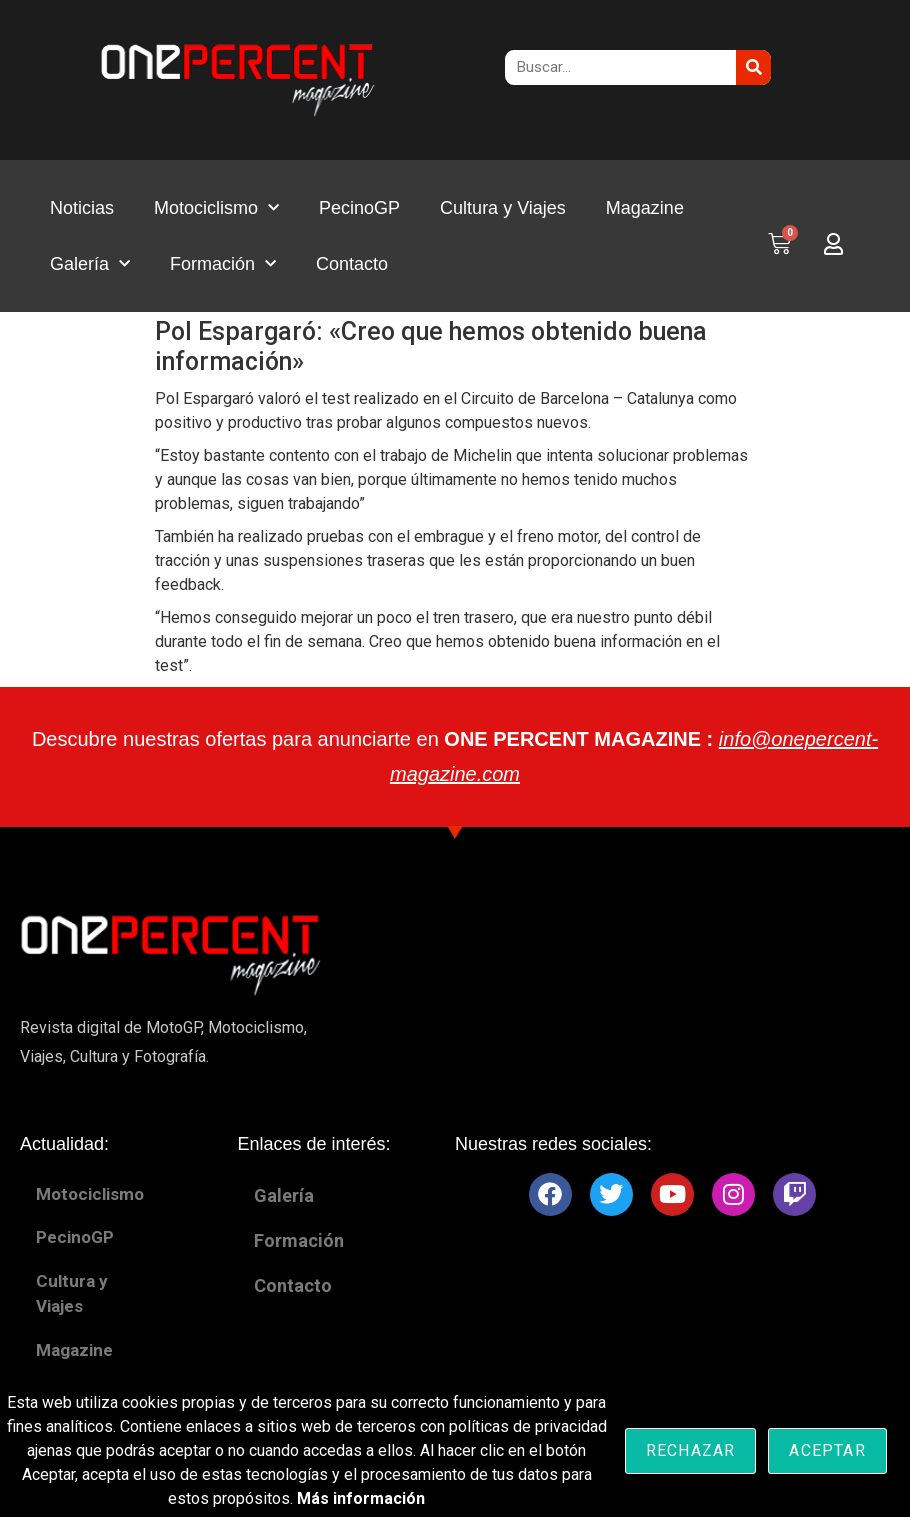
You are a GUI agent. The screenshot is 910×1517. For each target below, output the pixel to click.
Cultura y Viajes (503, 208)
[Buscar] (753, 67)
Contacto (352, 264)
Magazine (645, 208)
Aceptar (827, 1450)
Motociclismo (216, 208)
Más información (361, 1498)
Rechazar (691, 1450)
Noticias (82, 208)
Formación (223, 264)
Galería (90, 264)
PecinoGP (359, 208)
